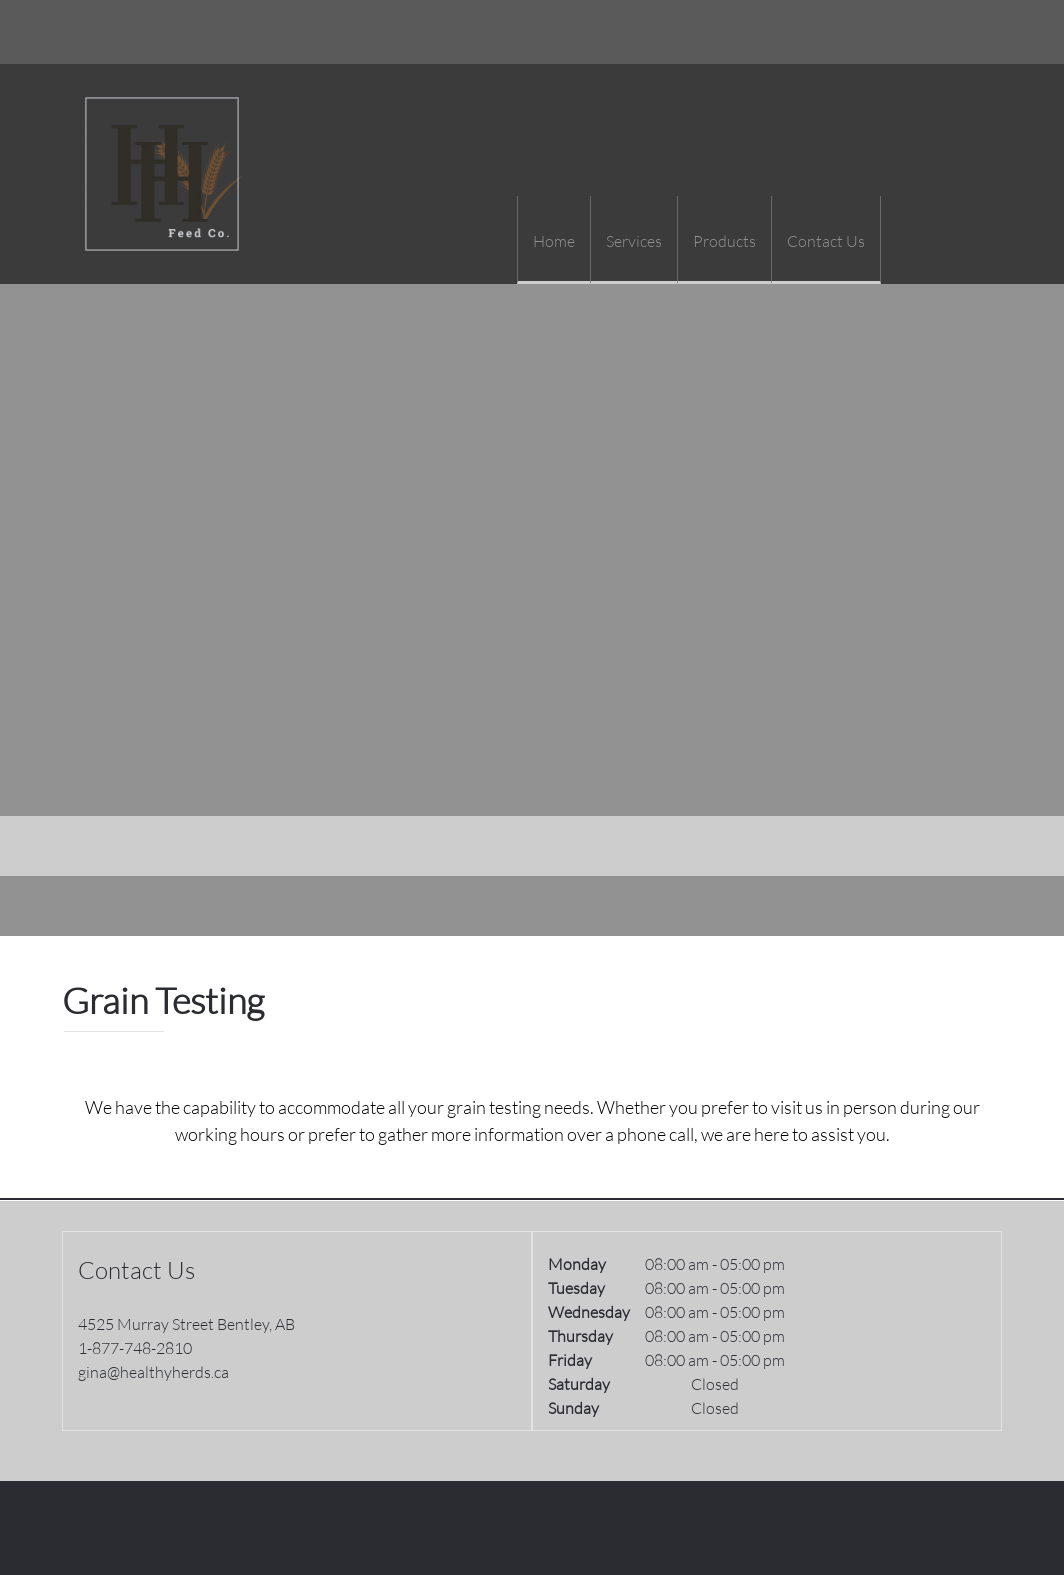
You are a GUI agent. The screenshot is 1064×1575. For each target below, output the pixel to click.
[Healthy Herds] (162, 174)
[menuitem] (553, 240)
